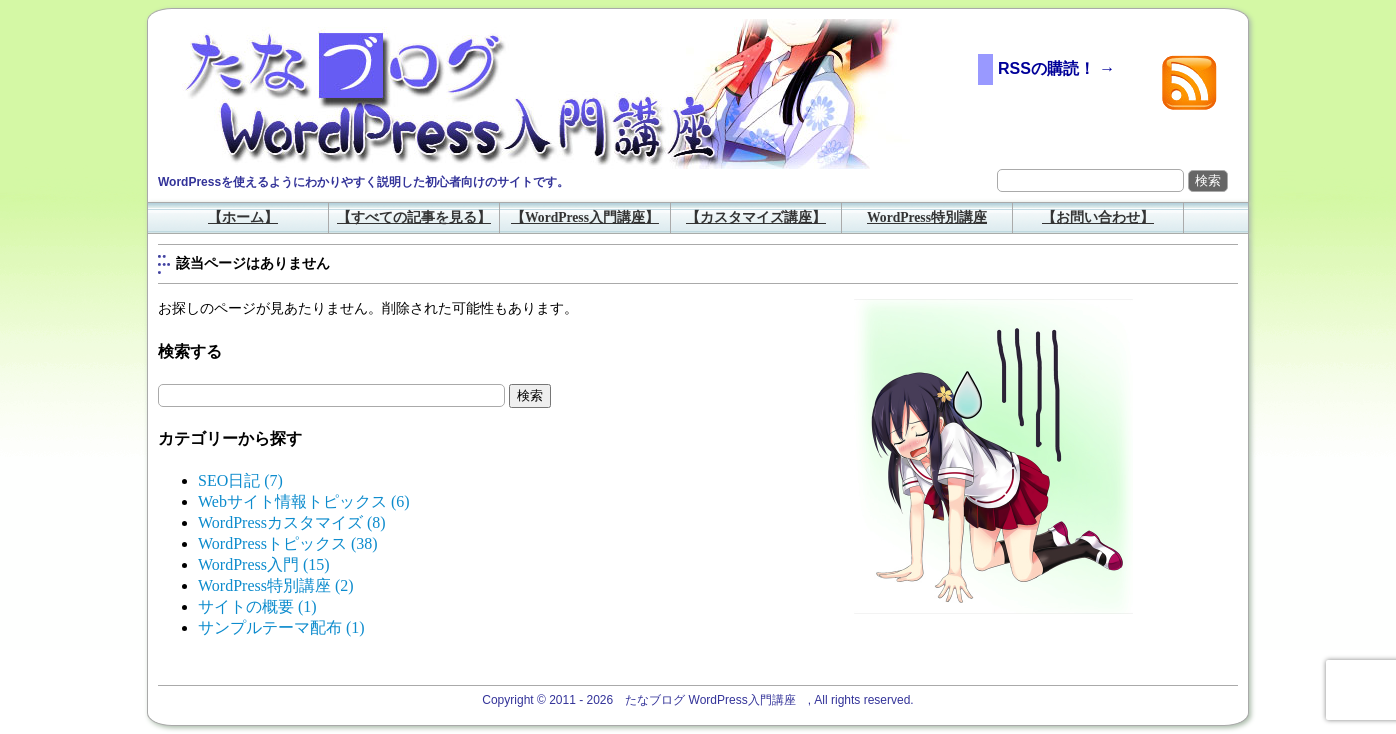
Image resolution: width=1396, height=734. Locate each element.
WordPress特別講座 (927, 217)
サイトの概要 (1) (257, 606)
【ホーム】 (243, 217)
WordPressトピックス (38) (288, 543)
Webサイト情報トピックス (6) (304, 501)
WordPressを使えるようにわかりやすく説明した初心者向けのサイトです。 (363, 182)
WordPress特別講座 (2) (276, 585)
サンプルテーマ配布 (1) (281, 627)
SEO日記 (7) (240, 480)
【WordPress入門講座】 (585, 217)
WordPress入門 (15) (264, 564)
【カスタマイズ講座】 (756, 217)
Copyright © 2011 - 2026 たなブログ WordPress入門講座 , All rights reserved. (697, 700)
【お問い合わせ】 (1098, 217)
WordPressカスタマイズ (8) (292, 522)
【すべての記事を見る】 (414, 217)
